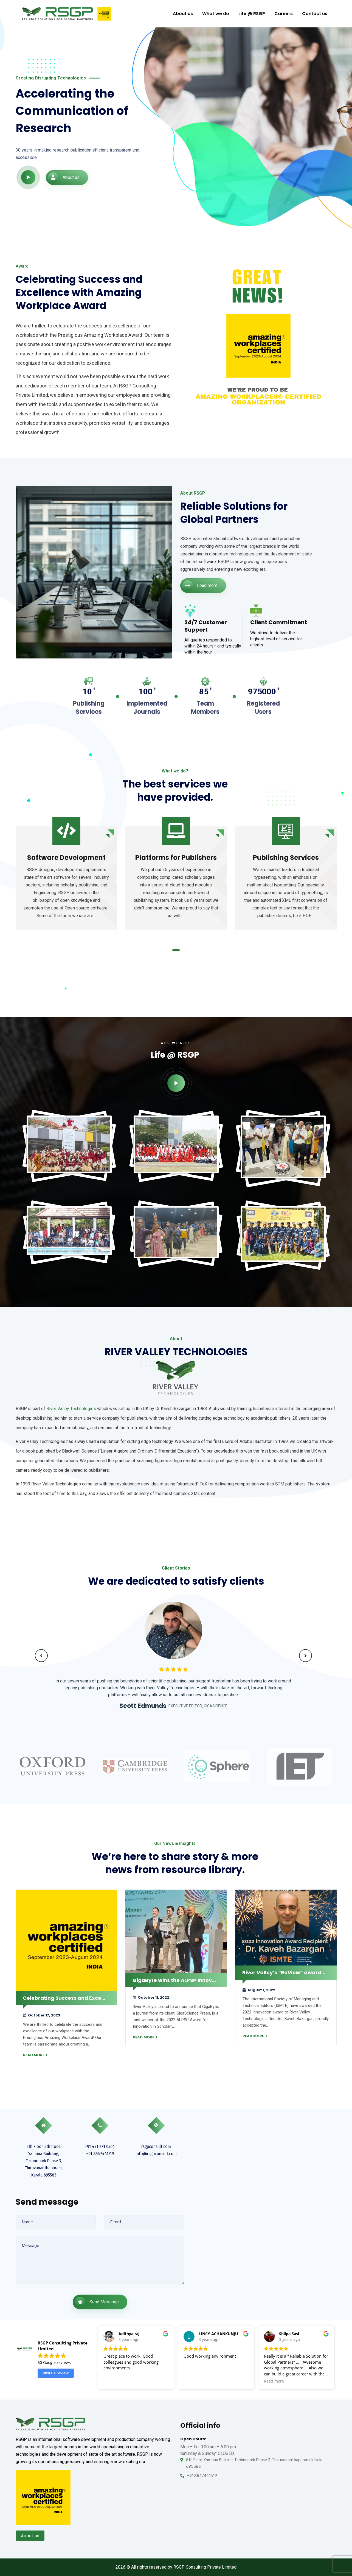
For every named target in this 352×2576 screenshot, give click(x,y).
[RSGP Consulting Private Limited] (277, 2214)
